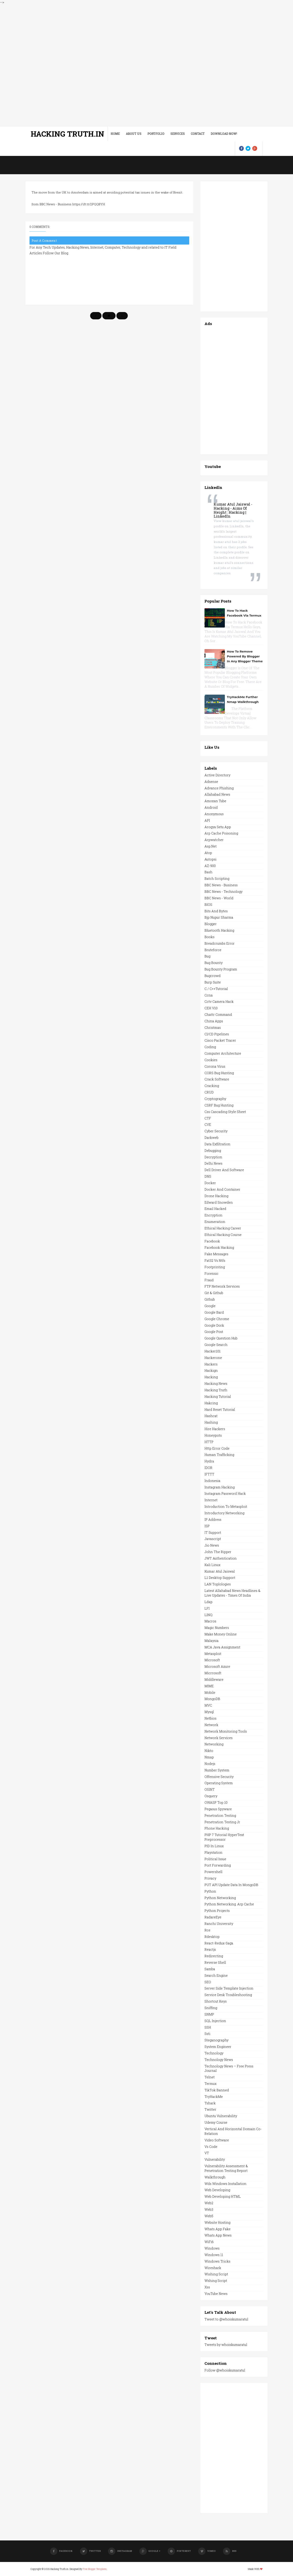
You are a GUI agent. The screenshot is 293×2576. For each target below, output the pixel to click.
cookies (210, 1060)
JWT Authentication (220, 1558)
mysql (209, 1712)
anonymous (214, 814)
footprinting (214, 1267)
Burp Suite (212, 982)
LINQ (208, 1615)
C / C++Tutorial (216, 989)
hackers (211, 1364)
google (209, 1306)
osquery (210, 1796)
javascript (212, 1539)
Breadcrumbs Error (219, 943)
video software (216, 2140)
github (209, 1299)
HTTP (208, 1442)
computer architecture (222, 1053)
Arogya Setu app (217, 827)
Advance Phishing (219, 788)
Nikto (208, 1750)
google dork (214, 1325)
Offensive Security (219, 1776)
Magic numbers (216, 1627)
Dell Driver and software (224, 1170)
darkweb (211, 1137)
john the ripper (217, 1552)
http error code (217, 1448)
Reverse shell (215, 1962)
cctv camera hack (219, 1001)
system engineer (217, 2046)
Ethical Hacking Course (223, 1235)
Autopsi (210, 859)
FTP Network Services (222, 1286)
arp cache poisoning (221, 833)
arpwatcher (214, 840)
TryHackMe (213, 2096)
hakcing (211, 1403)
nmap (209, 1757)
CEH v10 (211, 1008)
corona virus (214, 1066)
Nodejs (209, 1763)
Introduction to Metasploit (225, 1506)
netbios (210, 1718)
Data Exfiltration (217, 1144)
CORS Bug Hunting (219, 1073)
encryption (213, 1215)
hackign (211, 1370)
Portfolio (156, 134)
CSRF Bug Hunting (218, 1105)
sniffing (210, 2008)
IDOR (208, 1467)
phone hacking (216, 1828)
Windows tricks (217, 2261)
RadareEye (212, 1917)
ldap (208, 1602)
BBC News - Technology (223, 891)
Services (178, 134)
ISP (207, 1526)
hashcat (211, 1416)
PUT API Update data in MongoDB (231, 1885)
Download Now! (224, 134)
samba (209, 1969)
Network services (218, 1738)
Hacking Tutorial (217, 1396)
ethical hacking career (222, 1228)
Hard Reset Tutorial (219, 1409)
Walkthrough (214, 2177)
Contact (198, 134)
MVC (208, 1705)
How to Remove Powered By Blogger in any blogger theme (245, 656)
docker (210, 1183)
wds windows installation (225, 2183)
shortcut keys (215, 2001)
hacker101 (212, 1351)
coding (210, 1047)
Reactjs (210, 1949)
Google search (215, 1344)
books (209, 937)
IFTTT (209, 1474)
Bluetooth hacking (219, 930)
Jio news (211, 1545)
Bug (207, 956)
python (210, 1891)
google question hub (220, 1338)
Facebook (61, 2550)
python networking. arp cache (229, 1904)
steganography (216, 2040)
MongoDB (212, 1699)
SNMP (209, 2014)
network (211, 1725)
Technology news (218, 2059)
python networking (220, 1898)
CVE (207, 1124)
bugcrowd (212, 976)
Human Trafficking (219, 1454)
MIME (209, 1686)
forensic (211, 1273)
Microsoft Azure (217, 1666)
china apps (213, 1021)
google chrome (216, 1319)
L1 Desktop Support (219, 1577)
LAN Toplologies (217, 1584)
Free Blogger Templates (95, 2569)
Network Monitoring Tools (225, 1731)
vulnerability (214, 2159)
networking (213, 1744)
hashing (211, 1422)
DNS (207, 1176)
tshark (210, 2103)
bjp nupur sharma (218, 917)
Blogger (210, 924)
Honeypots (213, 1435)
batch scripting (216, 878)
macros (210, 1621)
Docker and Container (222, 1189)
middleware (213, 1679)
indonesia (212, 1480)
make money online (220, 1634)
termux (210, 2083)
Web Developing (217, 2190)
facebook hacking (219, 1247)
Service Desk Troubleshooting (228, 1995)
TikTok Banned (216, 2090)
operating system (218, 1783)
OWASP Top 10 (215, 1802)
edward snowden (218, 1202)
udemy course (215, 2122)
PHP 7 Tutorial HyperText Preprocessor (224, 1837)
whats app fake (217, 2229)
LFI (207, 1608)
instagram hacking (219, 1487)
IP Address (212, 1519)
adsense (211, 781)
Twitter (210, 2109)
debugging (212, 1150)
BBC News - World (218, 898)
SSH (207, 2027)
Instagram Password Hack (225, 1493)
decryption (213, 1157)
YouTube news (215, 2293)
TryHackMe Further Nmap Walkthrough (243, 699)
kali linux (212, 1565)
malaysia (211, 1640)
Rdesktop (212, 1936)
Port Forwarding (217, 1865)
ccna (208, 995)
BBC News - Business (221, 885)
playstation (213, 1852)
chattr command (218, 1014)
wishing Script (216, 2274)
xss (207, 2287)
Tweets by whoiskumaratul (225, 2344)
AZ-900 (210, 866)
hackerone (213, 1357)
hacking (211, 1377)
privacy (210, 1878)
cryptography (215, 1099)
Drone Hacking (216, 1196)
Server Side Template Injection (228, 1988)
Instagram (120, 2550)
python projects (217, 1910)
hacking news (215, 1383)
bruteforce (212, 950)
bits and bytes (216, 911)
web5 (208, 2216)
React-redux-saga (218, 1943)
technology (213, 2053)
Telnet (209, 2077)
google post (213, 1331)
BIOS (208, 904)
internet (211, 1500)
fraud (209, 1280)
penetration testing (220, 1815)
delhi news (213, 1163)
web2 (208, 2203)
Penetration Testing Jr (222, 1822)
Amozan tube (215, 801)
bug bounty (213, 963)
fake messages (216, 1254)
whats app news (218, 2235)
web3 (208, 2209)
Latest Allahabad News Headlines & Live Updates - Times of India (232, 1592)
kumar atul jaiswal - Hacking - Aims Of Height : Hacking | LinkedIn (233, 510)
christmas (212, 1027)
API (207, 820)
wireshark (212, 2268)
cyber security (215, 1131)
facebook (212, 1241)
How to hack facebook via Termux (244, 613)
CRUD (209, 1092)
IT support (212, 1532)
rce (207, 1930)
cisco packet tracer (220, 1040)
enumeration (214, 1221)
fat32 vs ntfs (214, 1260)
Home (115, 134)
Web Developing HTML (222, 2196)
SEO (207, 1982)
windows (212, 2248)
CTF (207, 1118)
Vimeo (207, 2550)
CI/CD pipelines (216, 1034)
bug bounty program (220, 969)
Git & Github (213, 1293)
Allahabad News (217, 794)
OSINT (209, 1789)
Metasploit (212, 1653)
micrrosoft (212, 1673)
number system (216, 1770)
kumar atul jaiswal (219, 1571)
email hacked (215, 1208)
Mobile (209, 1692)
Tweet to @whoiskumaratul (226, 2319)
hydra (209, 1461)
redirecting (213, 1956)
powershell (213, 1872)
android (211, 807)
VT (206, 2153)
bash (208, 872)
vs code (210, 2146)
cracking (211, 1085)
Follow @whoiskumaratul (224, 2370)
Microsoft (212, 1660)
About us (133, 134)
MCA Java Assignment (222, 1647)
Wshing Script (215, 2280)
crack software (216, 1079)
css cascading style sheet (225, 1112)
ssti (207, 2033)
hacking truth (215, 1390)
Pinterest (179, 2550)
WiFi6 (209, 2242)
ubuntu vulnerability (220, 2116)
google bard (214, 1312)
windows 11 (213, 2255)
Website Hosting (217, 2222)
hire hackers (214, 1429)
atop (208, 853)
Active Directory (217, 775)
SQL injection (215, 2021)
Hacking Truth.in (67, 134)
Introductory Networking (224, 1513)
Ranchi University (218, 1923)
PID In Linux (214, 1846)
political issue (215, 1859)
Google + (149, 2550)
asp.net (210, 846)
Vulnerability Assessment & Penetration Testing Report (226, 2168)
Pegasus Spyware (218, 1809)
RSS (229, 2550)
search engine (216, 1975)
